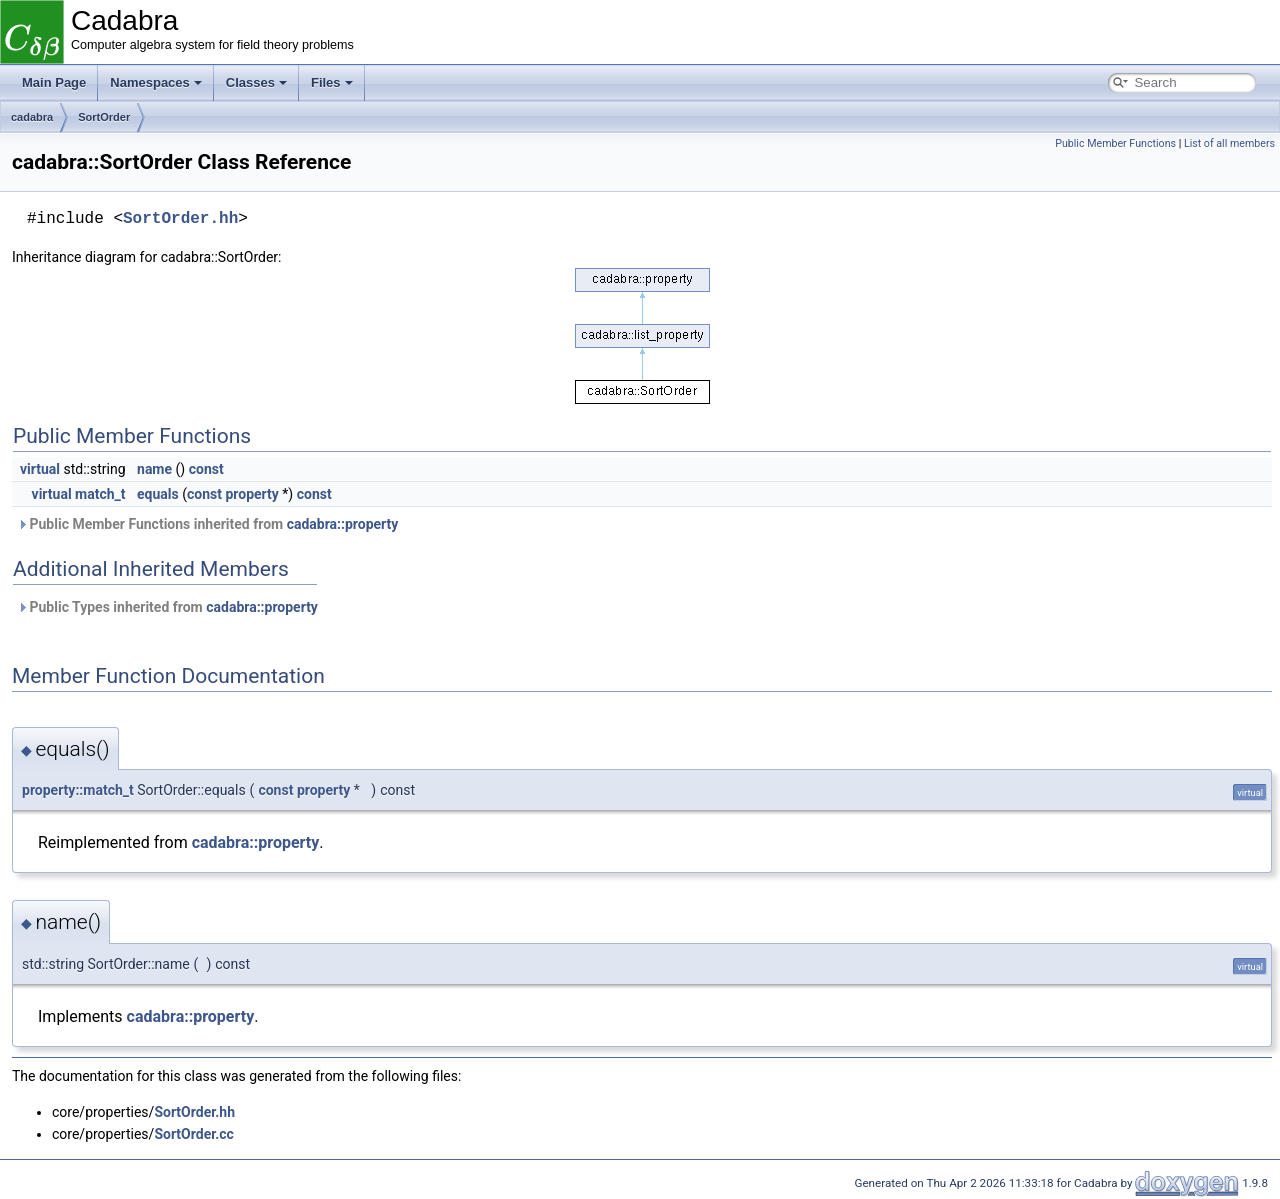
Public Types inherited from (167, 607)
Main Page (54, 82)
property (251, 494)
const (206, 469)
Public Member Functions (1115, 143)
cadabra (32, 117)
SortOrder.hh (180, 219)
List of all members (1229, 143)
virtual (40, 469)
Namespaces (156, 82)
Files (332, 82)
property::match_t (78, 790)
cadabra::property (343, 524)
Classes (256, 82)
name (154, 469)
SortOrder (104, 117)
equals (158, 494)
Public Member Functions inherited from (207, 524)
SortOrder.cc (194, 1134)
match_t (100, 494)
